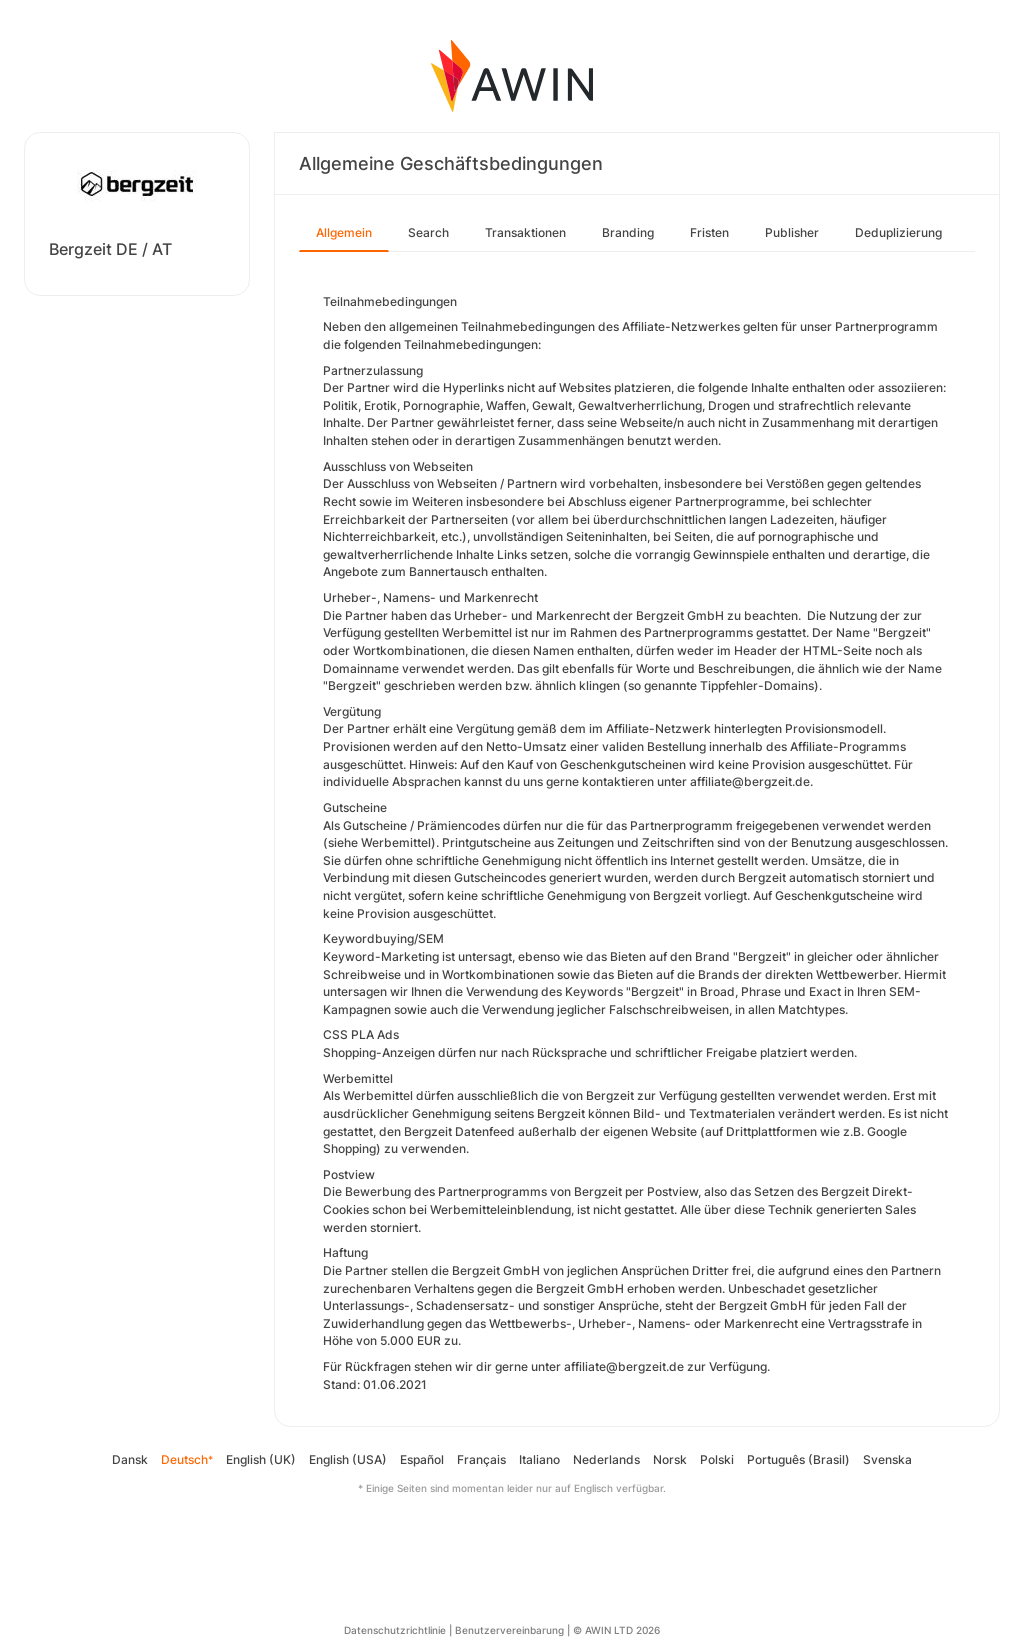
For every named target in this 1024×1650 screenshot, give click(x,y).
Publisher (792, 232)
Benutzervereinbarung (509, 1630)
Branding (628, 232)
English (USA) (348, 1459)
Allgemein (344, 232)
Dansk (130, 1459)
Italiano (539, 1459)
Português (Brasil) (798, 1459)
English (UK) (261, 1459)
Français (481, 1459)
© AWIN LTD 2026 (616, 1630)
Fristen (709, 232)
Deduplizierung (898, 232)
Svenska (887, 1459)
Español (422, 1459)
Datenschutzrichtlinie (395, 1630)
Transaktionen (525, 232)
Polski (717, 1459)
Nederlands (606, 1459)
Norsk (670, 1459)
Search (428, 232)
